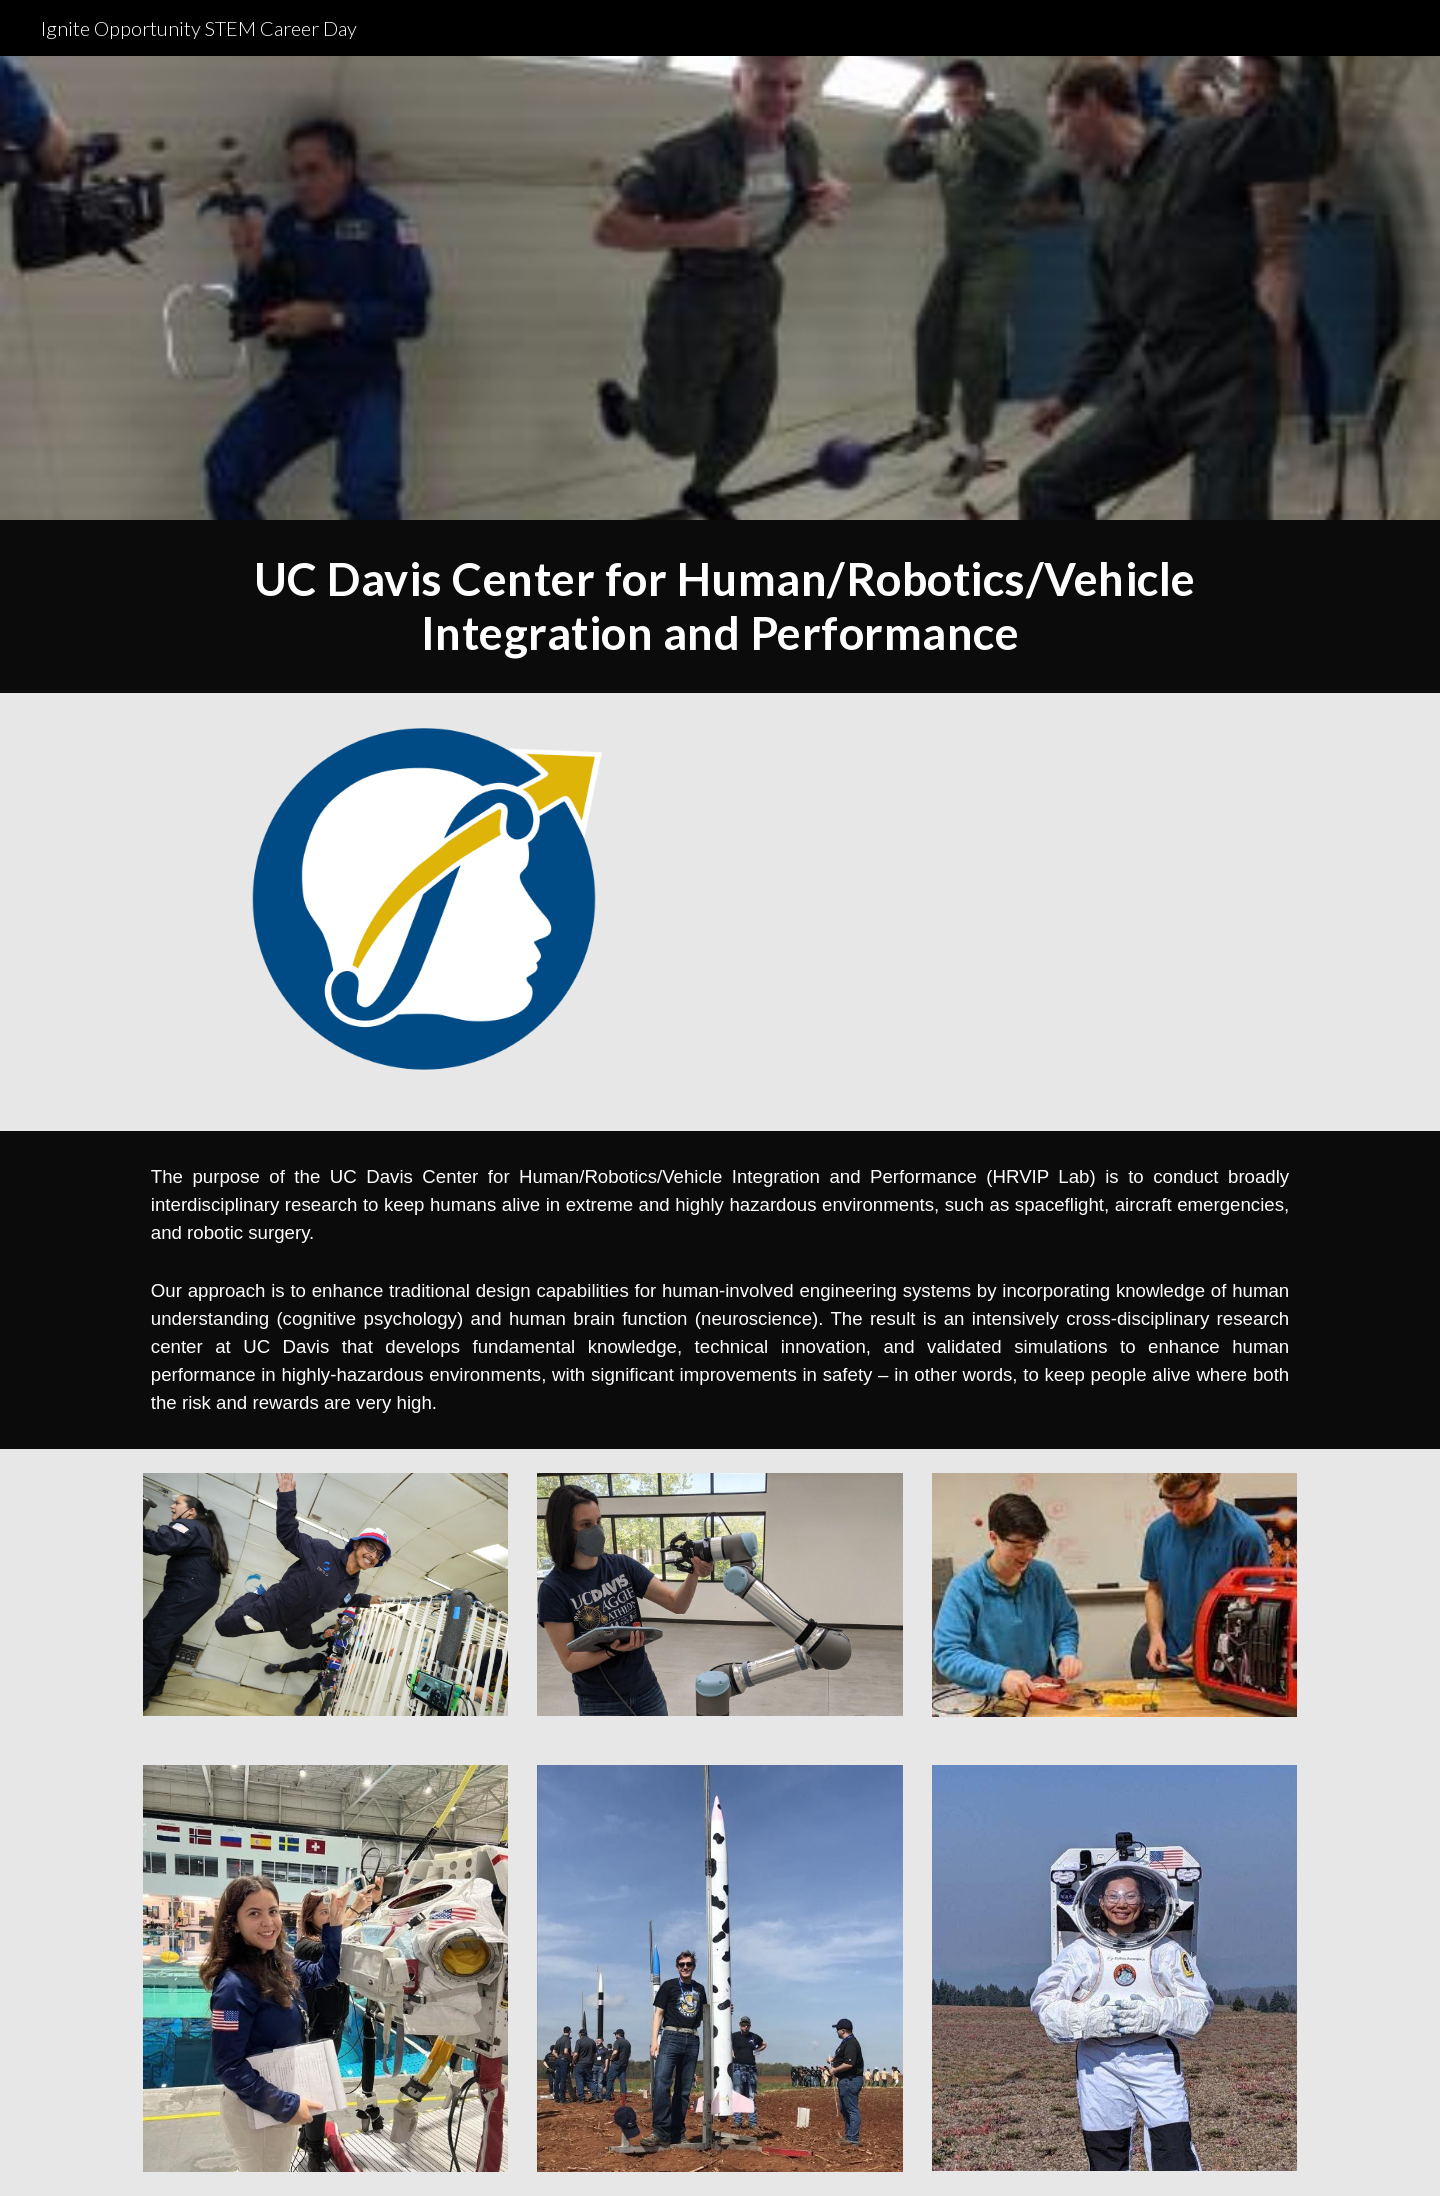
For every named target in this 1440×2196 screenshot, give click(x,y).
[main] (720, 606)
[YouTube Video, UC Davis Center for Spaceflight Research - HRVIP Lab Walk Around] (1016, 912)
